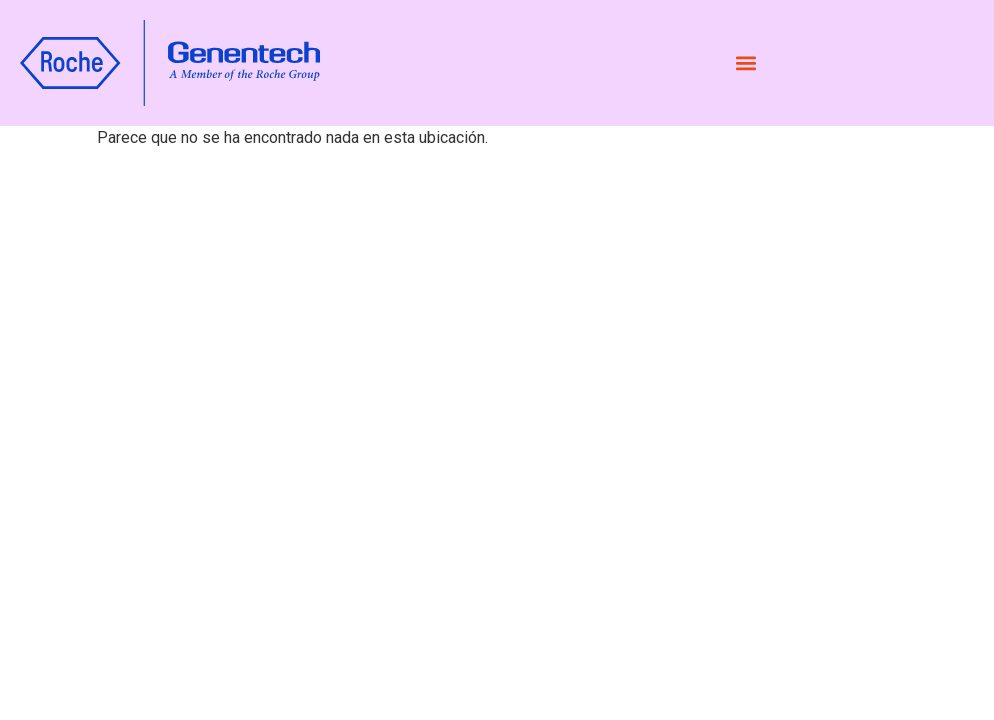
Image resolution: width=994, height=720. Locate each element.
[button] (745, 63)
